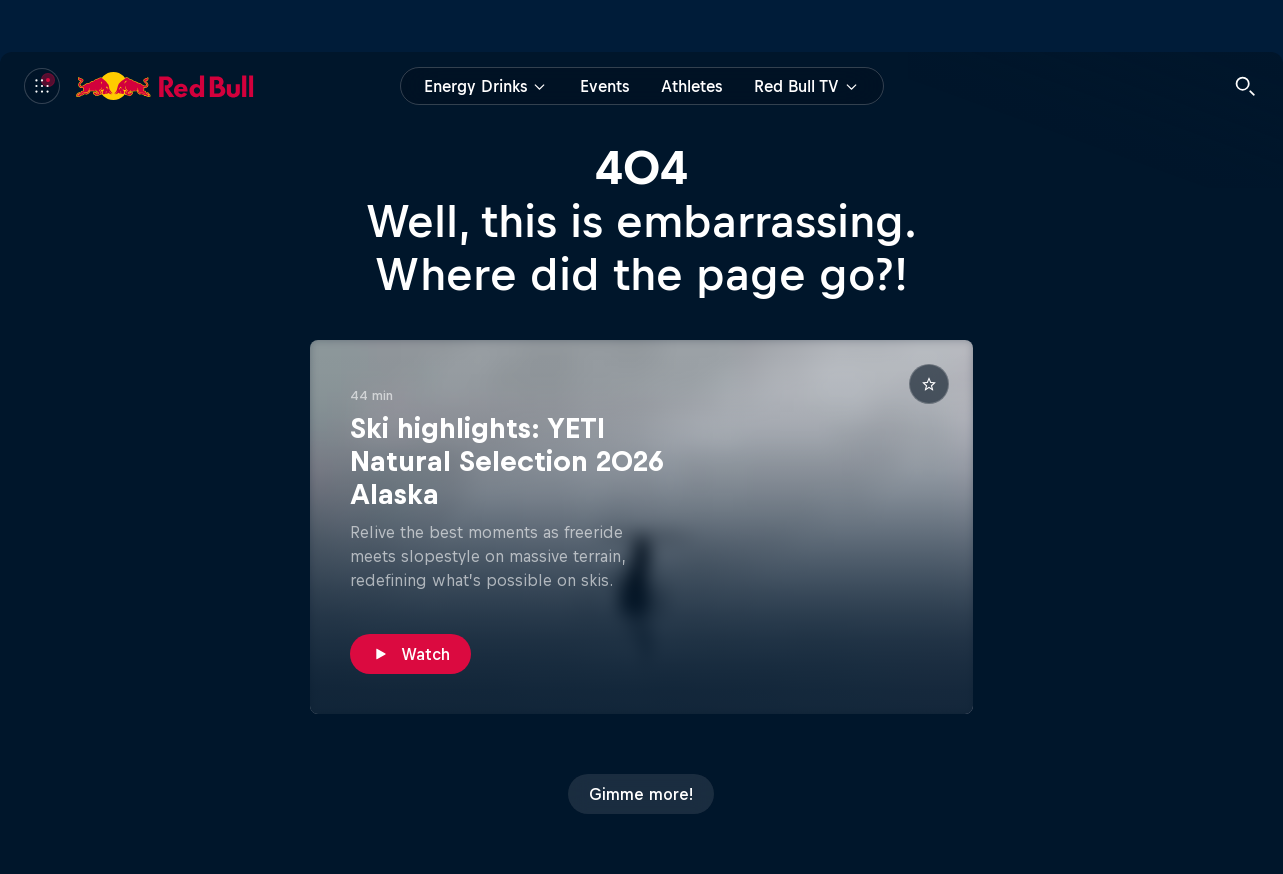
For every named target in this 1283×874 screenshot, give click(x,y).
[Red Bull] (165, 86)
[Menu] (42, 86)
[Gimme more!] (641, 794)
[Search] (1245, 86)
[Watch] (410, 654)
